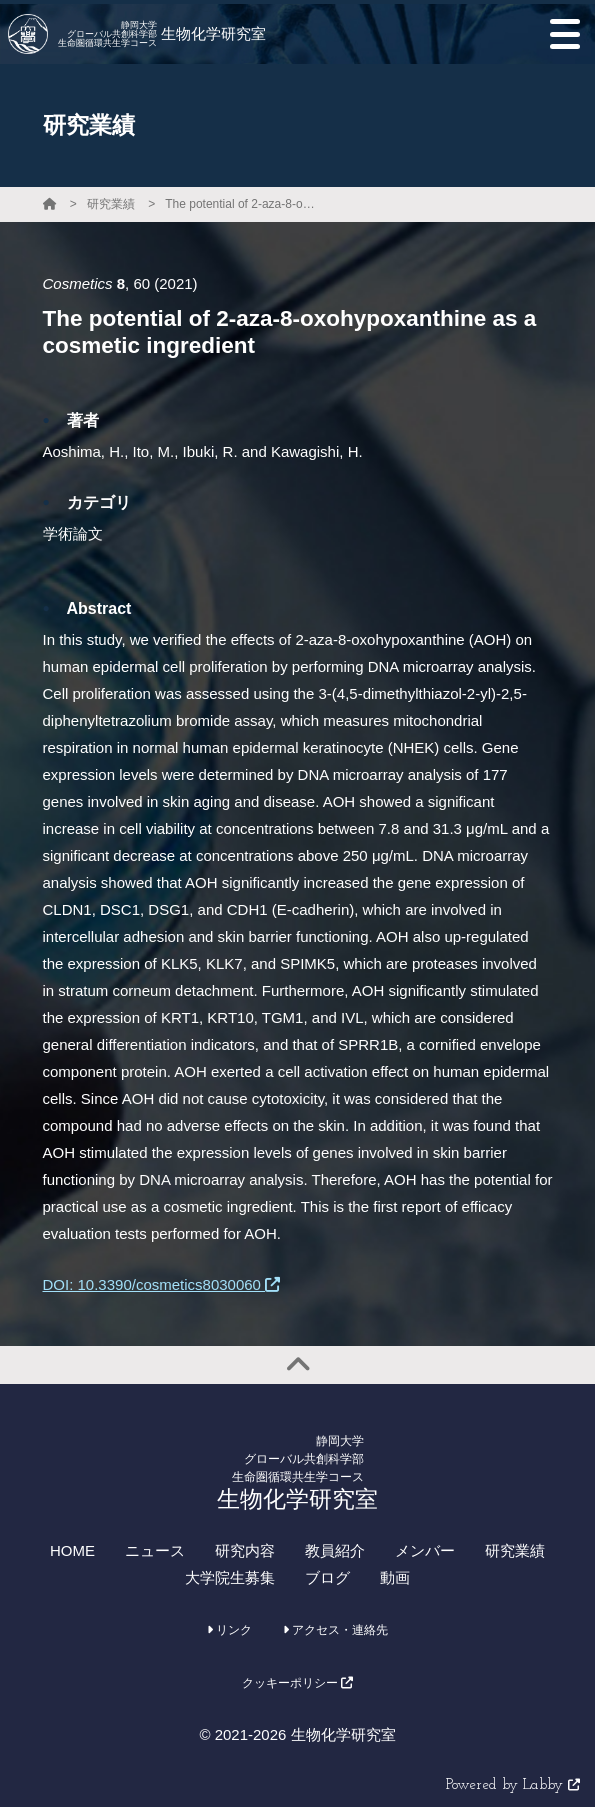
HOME (72, 1550)
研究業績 (111, 204)
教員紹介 (335, 1550)
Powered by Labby (513, 1785)
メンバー (425, 1550)
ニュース (155, 1550)
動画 (395, 1577)
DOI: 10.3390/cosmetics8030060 (162, 1284)
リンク (229, 1630)
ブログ (327, 1577)
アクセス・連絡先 (335, 1630)
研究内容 (245, 1550)
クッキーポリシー (297, 1683)
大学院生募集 (230, 1577)
